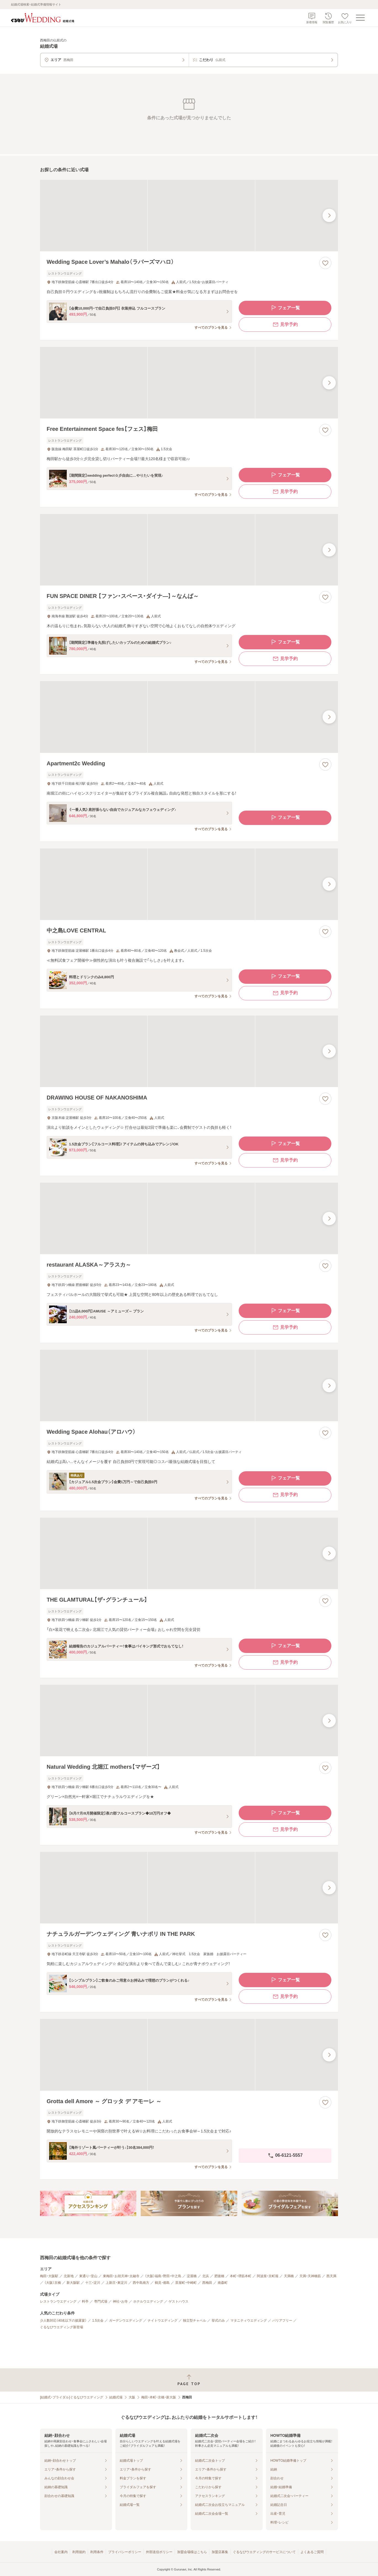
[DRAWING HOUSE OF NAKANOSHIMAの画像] (189, 1051)
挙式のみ (218, 2320)
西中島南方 (141, 2283)
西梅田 (207, 2283)
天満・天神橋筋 (310, 2276)
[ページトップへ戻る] (189, 2380)
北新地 (69, 2276)
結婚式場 (116, 2397)
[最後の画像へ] (329, 215)
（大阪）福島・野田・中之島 (163, 2276)
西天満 (331, 2276)
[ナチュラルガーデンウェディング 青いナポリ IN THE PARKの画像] (189, 1887)
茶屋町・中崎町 (186, 2283)
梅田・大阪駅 (49, 2276)
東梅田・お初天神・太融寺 (121, 2276)
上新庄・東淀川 (116, 2283)
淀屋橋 (192, 2276)
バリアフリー (282, 2320)
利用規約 (79, 2552)
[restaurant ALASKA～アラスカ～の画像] (189, 1218)
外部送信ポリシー (159, 2552)
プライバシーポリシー (124, 2552)
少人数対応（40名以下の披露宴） (63, 2320)
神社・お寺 (120, 2301)
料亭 (85, 2301)
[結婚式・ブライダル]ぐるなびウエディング (71, 2397)
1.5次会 (97, 2320)
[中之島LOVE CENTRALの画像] (189, 884)
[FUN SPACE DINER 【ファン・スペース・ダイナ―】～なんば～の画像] (189, 550)
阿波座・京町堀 (267, 2276)
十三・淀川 (92, 2283)
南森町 (223, 2283)
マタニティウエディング (248, 2320)
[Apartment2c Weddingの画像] (189, 717)
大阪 (132, 2397)
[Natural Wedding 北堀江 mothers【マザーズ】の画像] (189, 1720)
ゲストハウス (178, 2301)
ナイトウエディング (162, 2320)
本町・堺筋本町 (240, 2276)
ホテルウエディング (148, 2301)
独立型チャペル (194, 2320)
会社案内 (61, 2552)
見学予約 (285, 324)
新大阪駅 (73, 2283)
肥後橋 (219, 2276)
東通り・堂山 (88, 2276)
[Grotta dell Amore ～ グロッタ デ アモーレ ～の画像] (189, 2054)
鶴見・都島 (162, 2283)
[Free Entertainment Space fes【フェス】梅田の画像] (189, 382)
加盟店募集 (220, 2552)
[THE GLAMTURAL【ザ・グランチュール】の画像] (189, 1553)
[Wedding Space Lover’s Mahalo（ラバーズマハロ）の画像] (189, 215)
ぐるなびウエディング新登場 (61, 2327)
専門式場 (100, 2301)
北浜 (205, 2276)
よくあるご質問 (312, 2552)
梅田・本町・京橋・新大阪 (158, 2397)
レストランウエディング (58, 2301)
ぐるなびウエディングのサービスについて (264, 2552)
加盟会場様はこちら (192, 2552)
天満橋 (289, 2276)
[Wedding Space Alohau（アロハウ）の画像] (189, 1385)
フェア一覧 (285, 308)
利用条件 (96, 2552)
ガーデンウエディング (125, 2320)
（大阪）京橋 (52, 2283)
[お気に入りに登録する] (325, 263)
